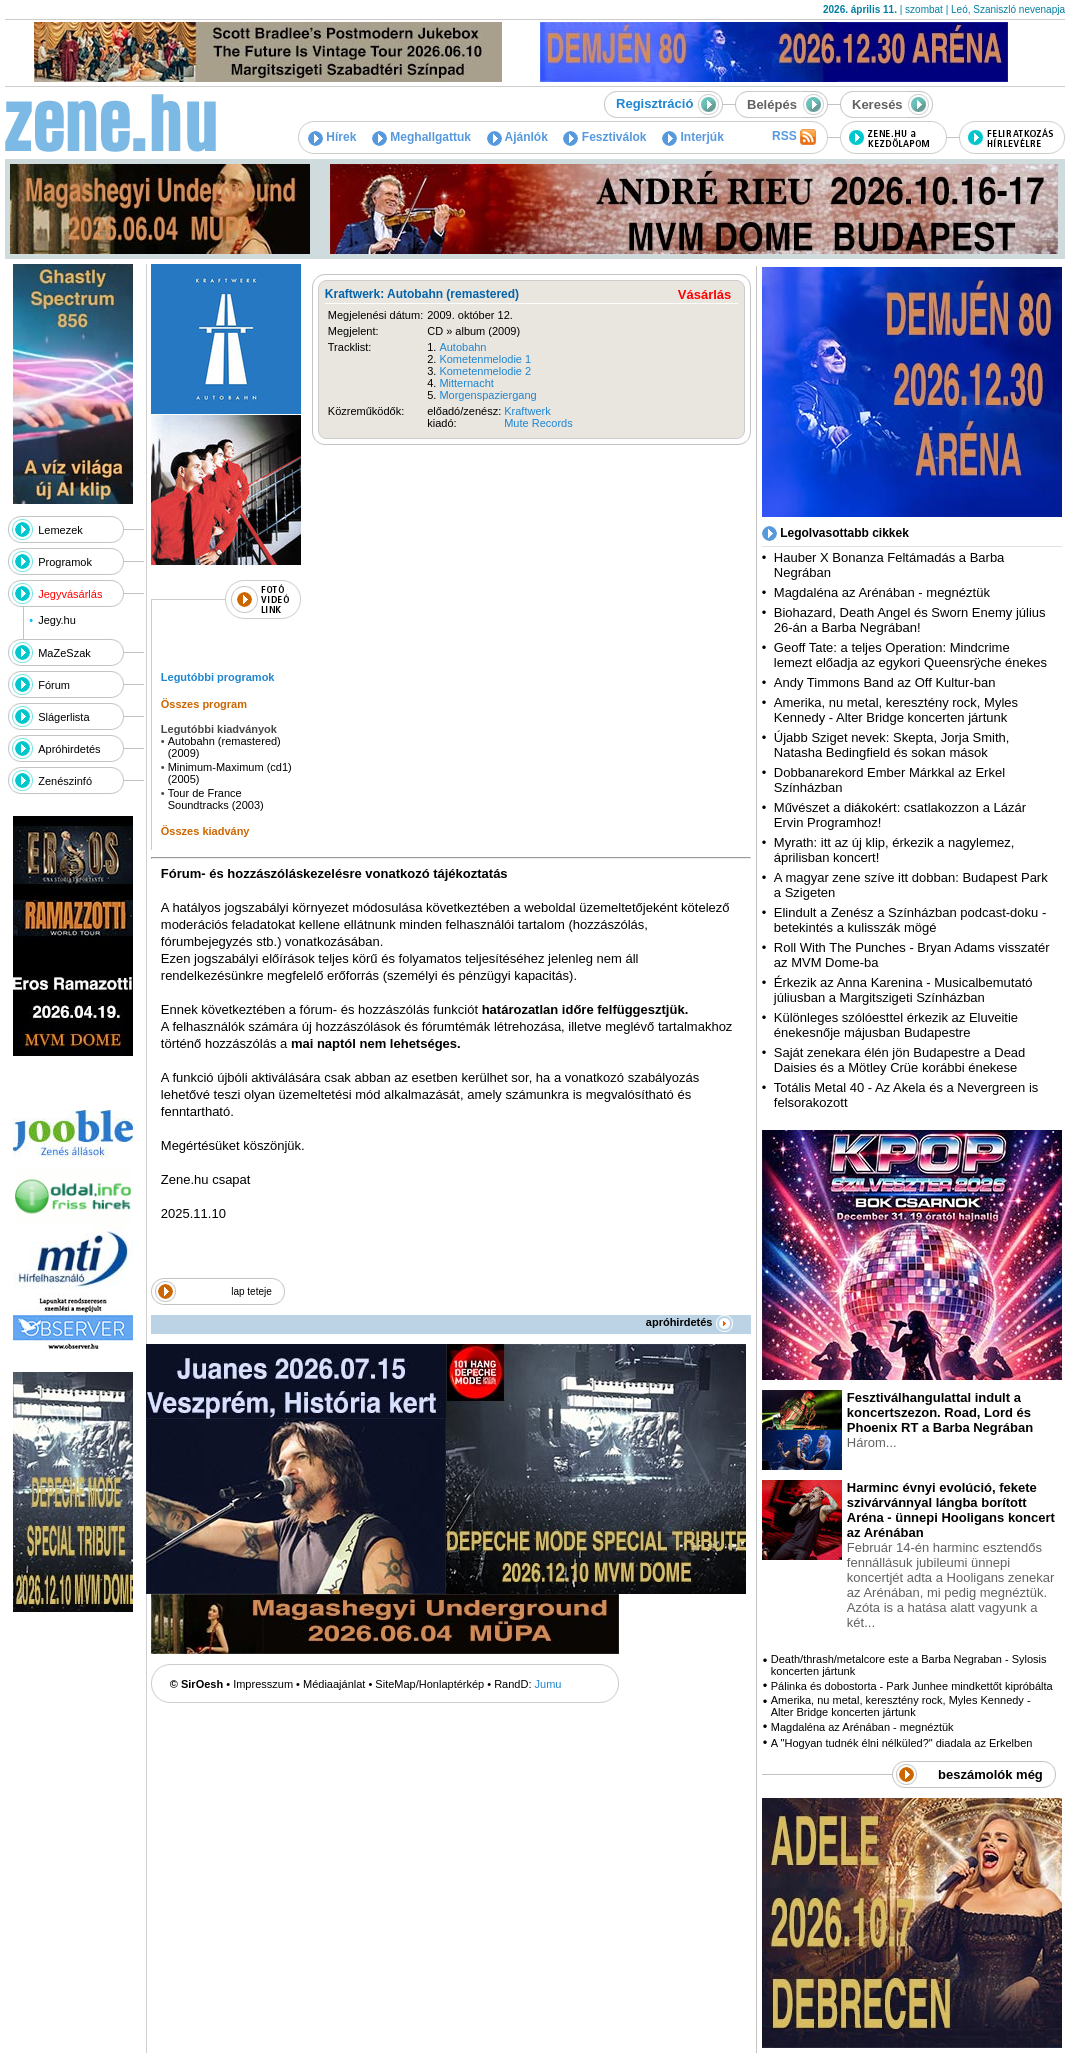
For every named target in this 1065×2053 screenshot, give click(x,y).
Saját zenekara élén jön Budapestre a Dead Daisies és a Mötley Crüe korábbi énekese (900, 1060)
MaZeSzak (64, 653)
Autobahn (462, 347)
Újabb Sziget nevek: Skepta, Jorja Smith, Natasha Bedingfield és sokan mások (892, 745)
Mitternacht (466, 383)
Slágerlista (63, 717)
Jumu (548, 1684)
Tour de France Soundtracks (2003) (216, 799)
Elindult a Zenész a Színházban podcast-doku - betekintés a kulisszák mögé (910, 920)
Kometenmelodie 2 (485, 371)
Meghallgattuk (421, 137)
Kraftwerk (527, 411)
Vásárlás (705, 294)
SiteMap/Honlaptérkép (429, 1684)
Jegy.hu (57, 620)
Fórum (54, 685)
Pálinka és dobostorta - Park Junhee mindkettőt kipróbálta (912, 1686)
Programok (65, 562)
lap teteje (251, 1291)
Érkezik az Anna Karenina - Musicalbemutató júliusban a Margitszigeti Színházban (903, 990)
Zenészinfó (65, 781)
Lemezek (60, 530)
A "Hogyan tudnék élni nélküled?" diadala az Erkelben (902, 1743)
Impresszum (263, 1684)
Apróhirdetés (69, 749)
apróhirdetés (689, 1322)
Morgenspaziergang (487, 395)
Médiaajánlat (334, 1684)
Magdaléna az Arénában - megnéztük (882, 592)
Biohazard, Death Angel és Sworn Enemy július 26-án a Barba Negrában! (910, 620)
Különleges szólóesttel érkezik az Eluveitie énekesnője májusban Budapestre (896, 1025)
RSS (794, 137)
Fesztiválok (604, 137)
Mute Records (538, 423)
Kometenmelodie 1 (485, 359)
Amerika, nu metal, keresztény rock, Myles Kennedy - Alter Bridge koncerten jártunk (896, 710)
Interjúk (693, 137)
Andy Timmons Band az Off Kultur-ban (885, 682)
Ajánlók (517, 137)
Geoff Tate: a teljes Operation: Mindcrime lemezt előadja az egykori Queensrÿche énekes (910, 655)
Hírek (332, 137)
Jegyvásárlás (70, 594)
